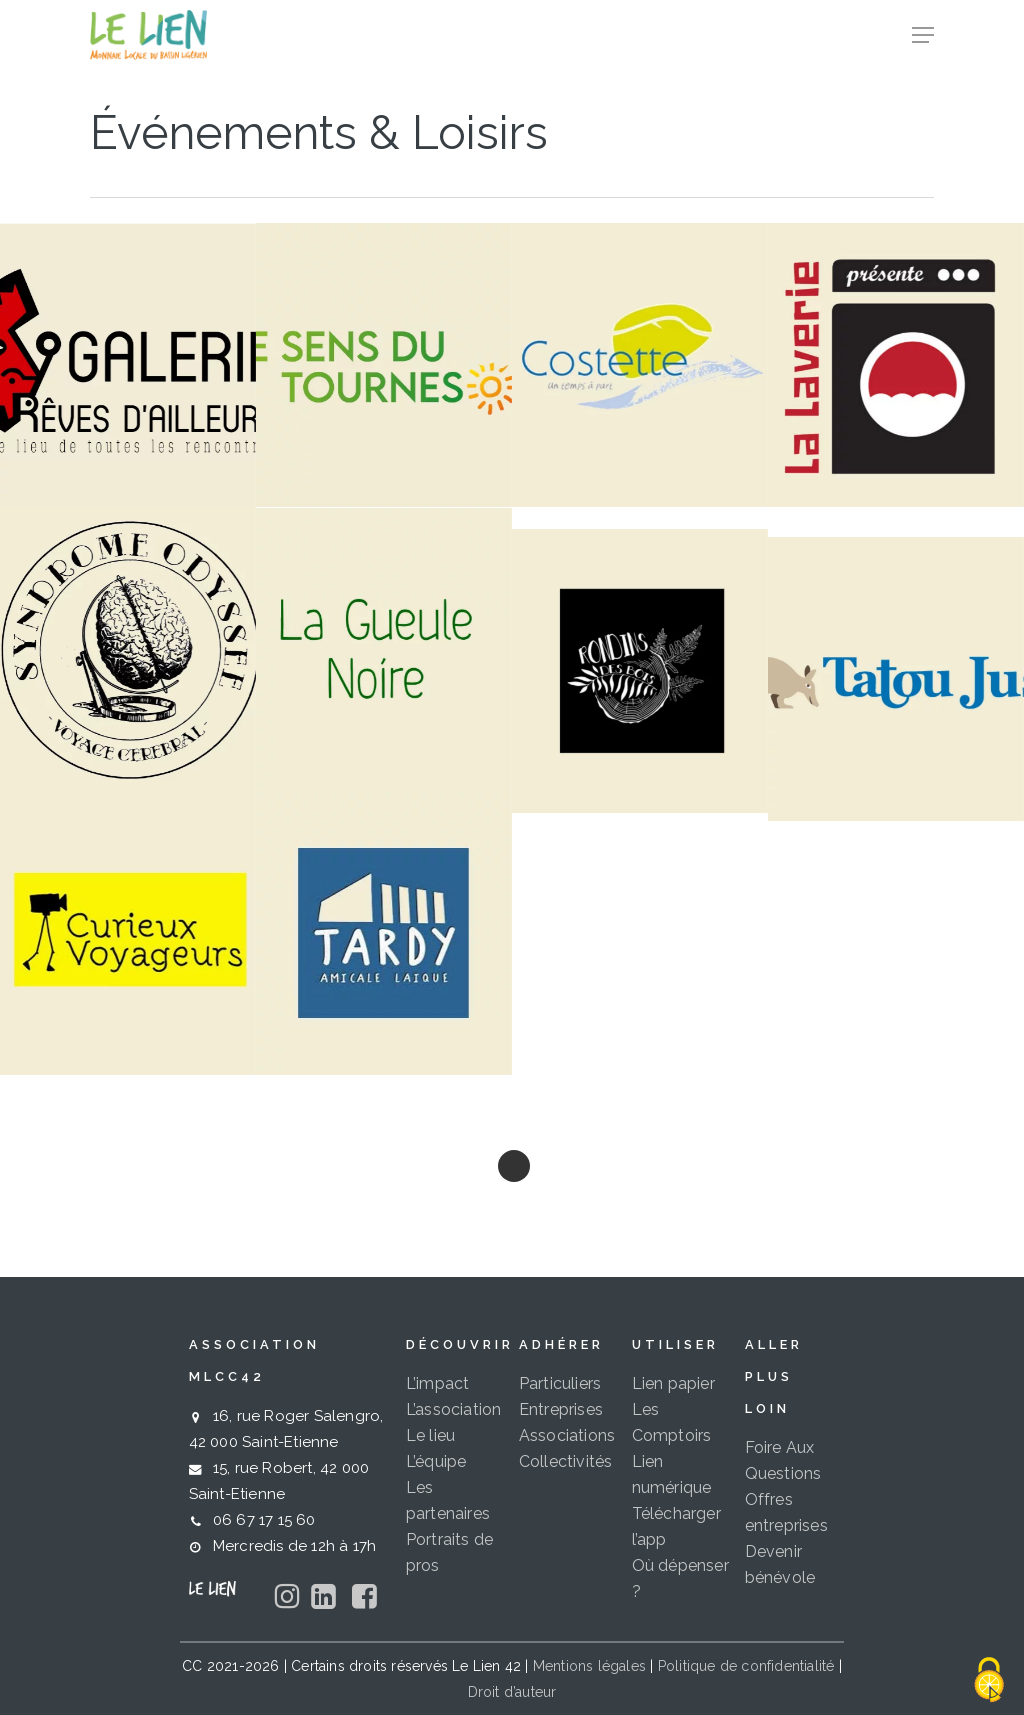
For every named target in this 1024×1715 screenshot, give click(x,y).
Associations (567, 1435)
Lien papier (673, 1383)
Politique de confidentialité (746, 1666)
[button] (923, 35)
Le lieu (430, 1435)
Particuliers (560, 1383)
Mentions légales (589, 1666)
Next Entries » (514, 1166)
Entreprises (561, 1409)
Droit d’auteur (512, 1692)
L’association (454, 1409)
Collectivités (566, 1461)
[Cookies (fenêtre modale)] (989, 1681)
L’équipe (436, 1461)
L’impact (438, 1383)
